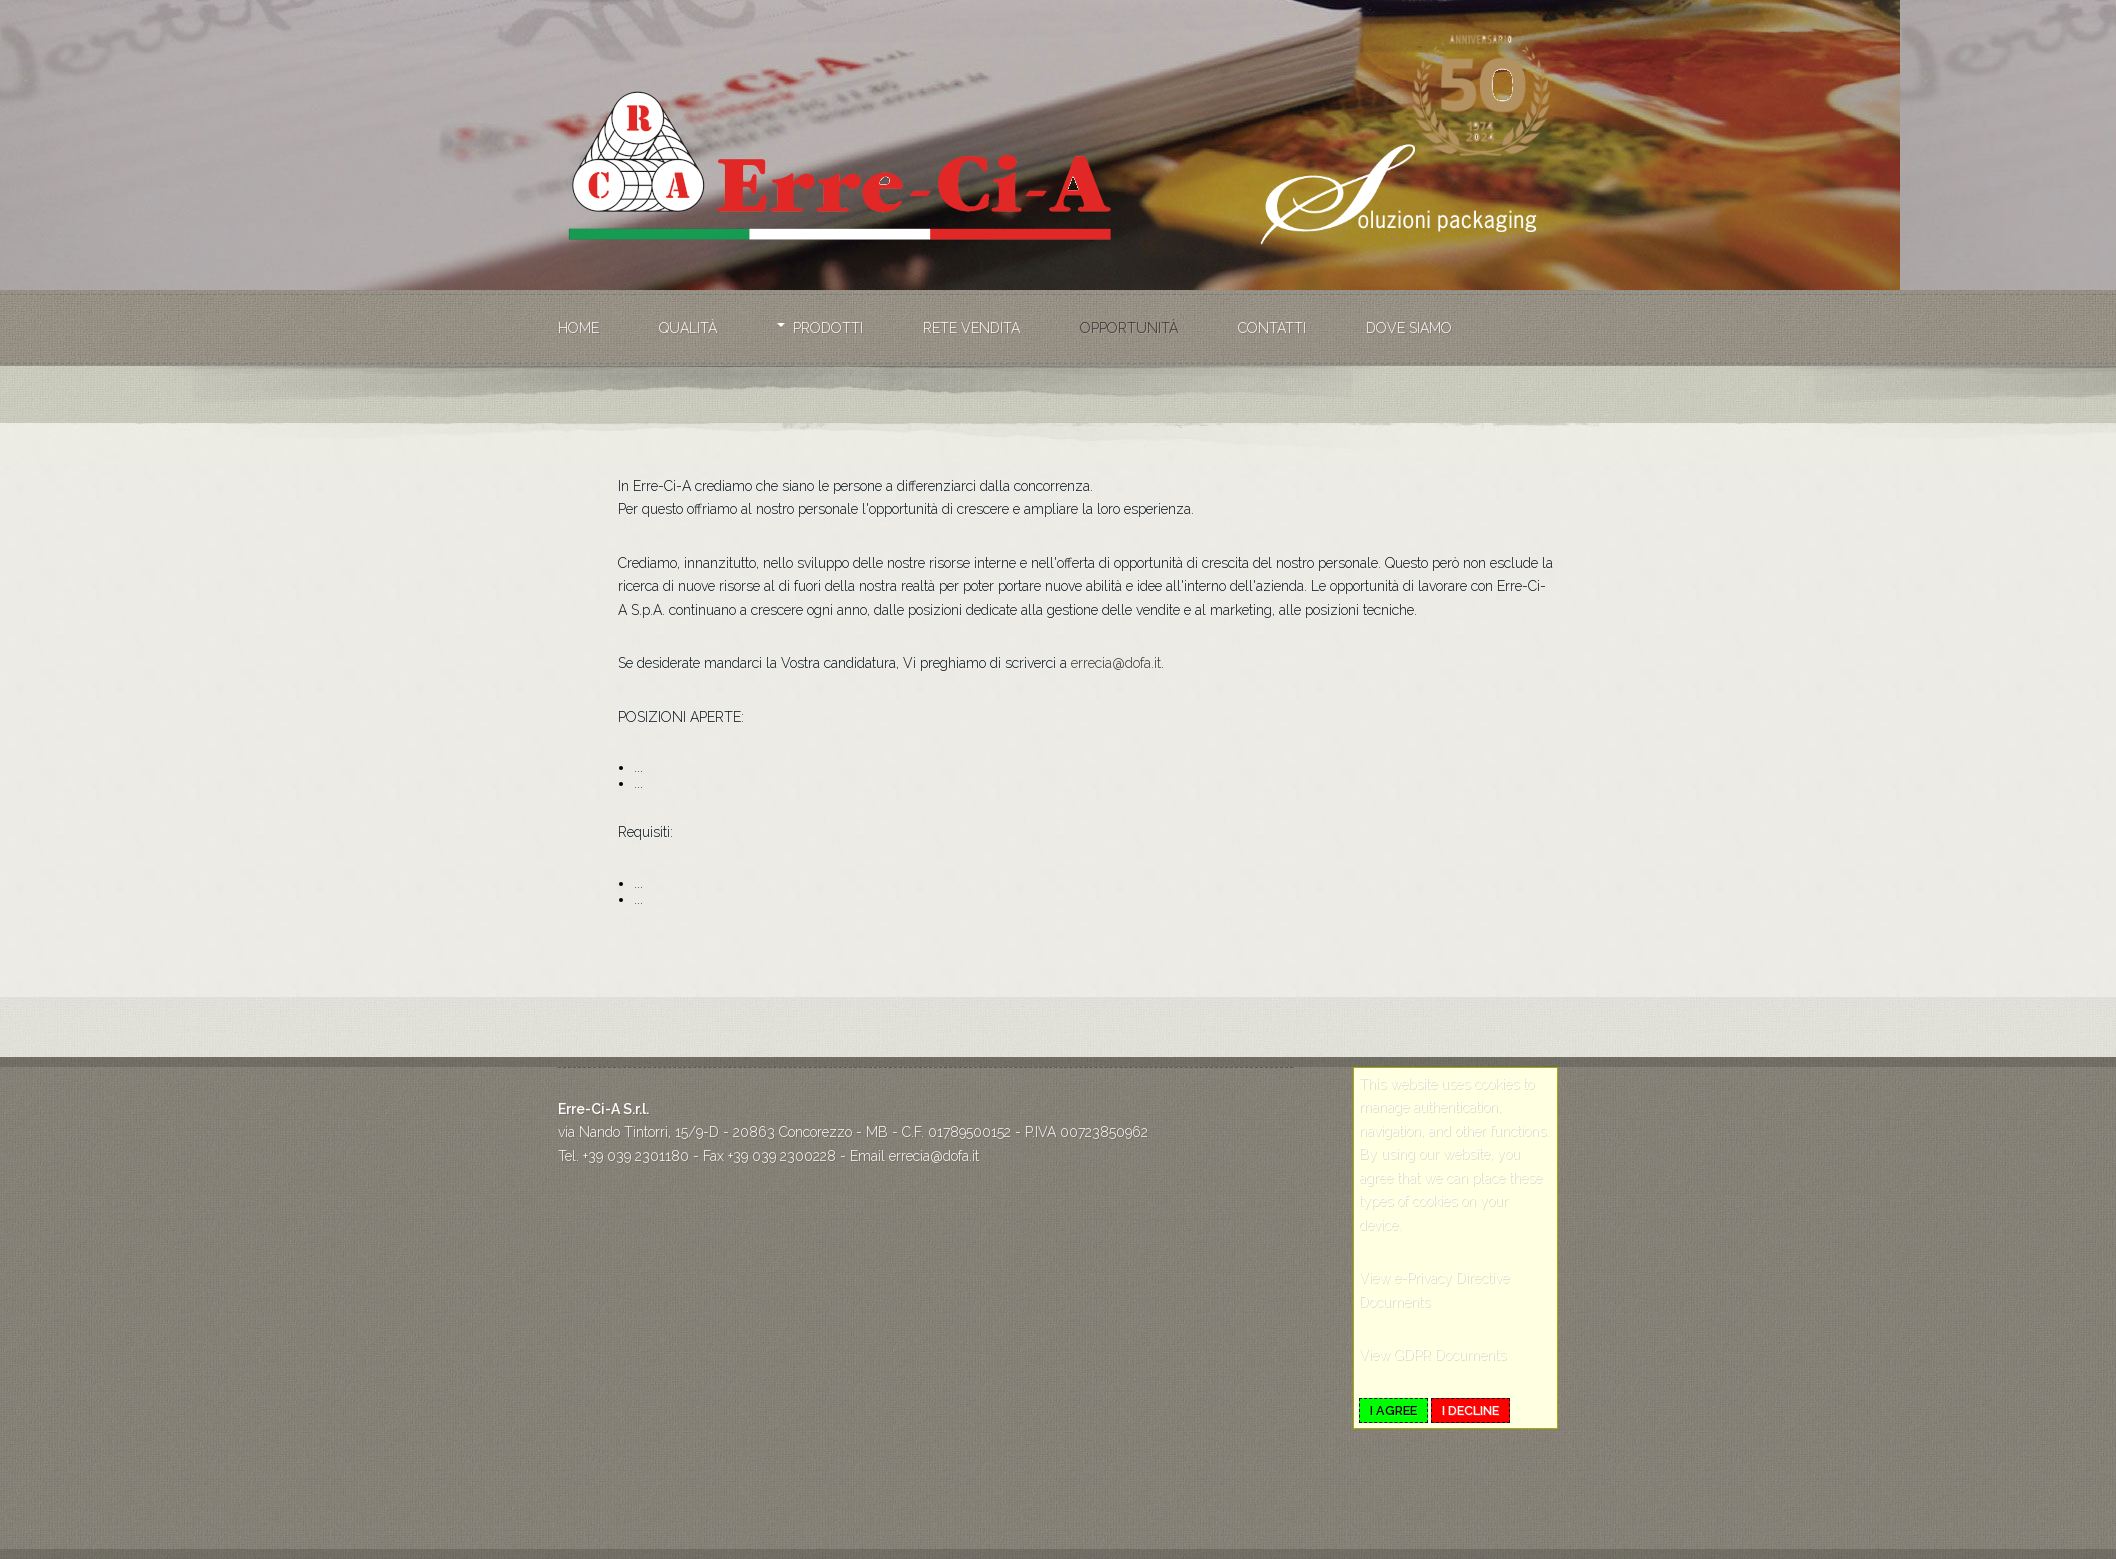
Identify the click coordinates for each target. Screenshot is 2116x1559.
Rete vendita (971, 328)
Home (578, 328)
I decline (1470, 1410)
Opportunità (1129, 328)
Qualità (688, 328)
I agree (1393, 1410)
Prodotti (828, 328)
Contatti (1272, 328)
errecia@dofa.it (1116, 663)
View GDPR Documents (1432, 1355)
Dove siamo (1409, 328)
